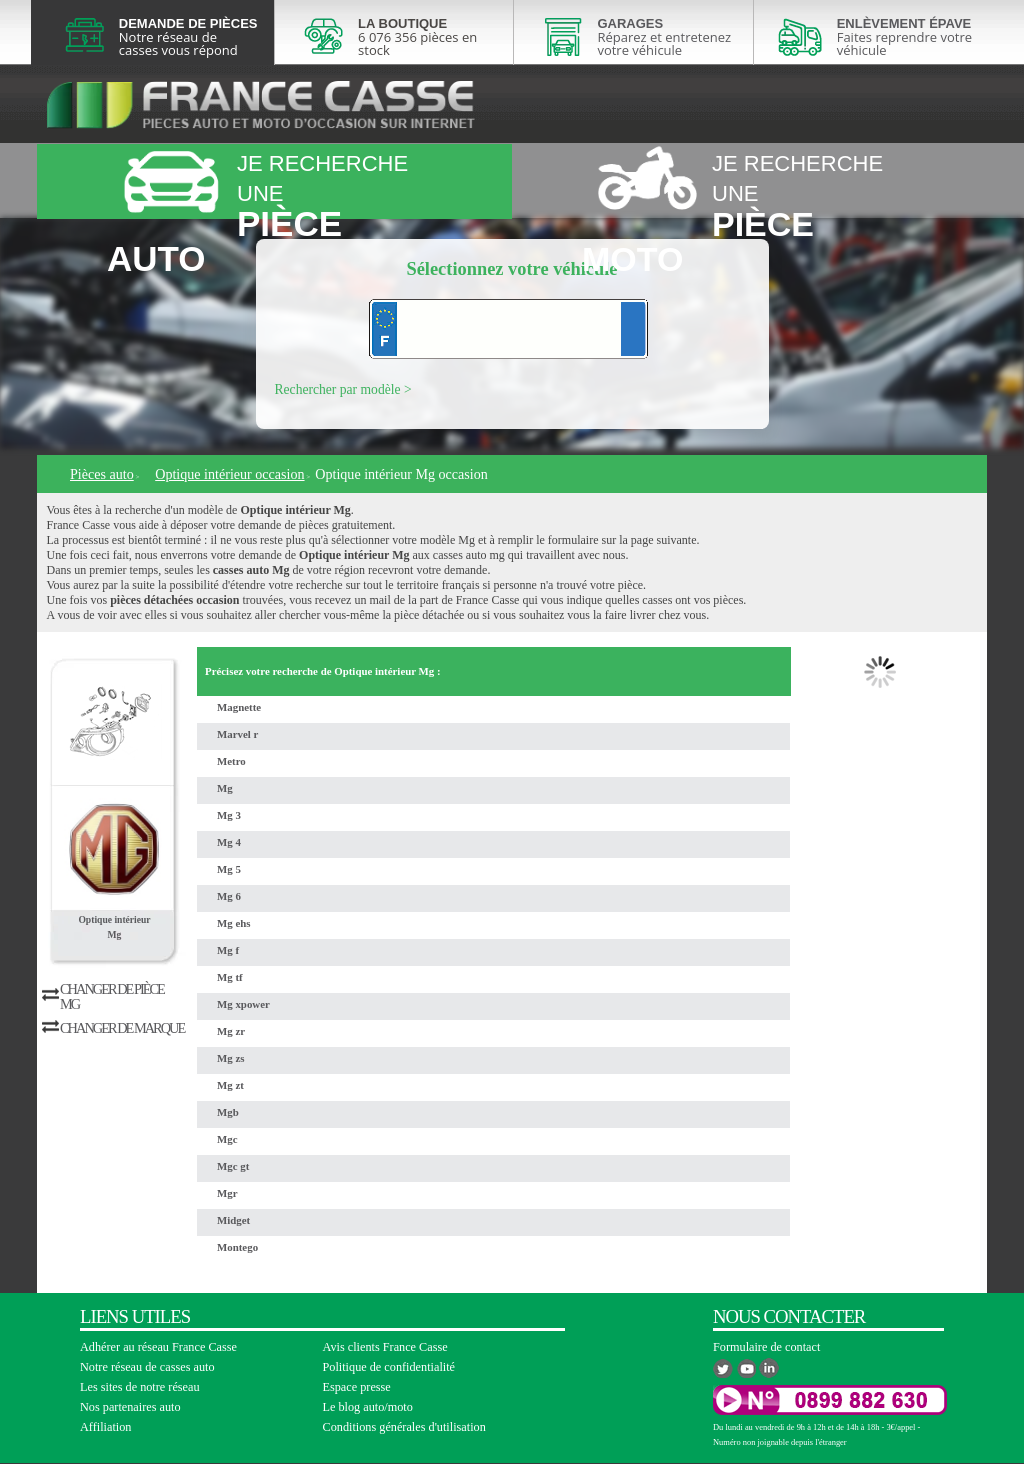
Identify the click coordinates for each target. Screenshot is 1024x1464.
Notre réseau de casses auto (147, 1367)
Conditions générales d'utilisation (404, 1427)
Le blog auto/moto (368, 1407)
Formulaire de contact (766, 1347)
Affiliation (105, 1427)
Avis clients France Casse (385, 1347)
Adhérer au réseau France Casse (158, 1347)
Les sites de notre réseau (140, 1387)
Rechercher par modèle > (343, 389)
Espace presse (357, 1387)
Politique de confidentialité (389, 1367)
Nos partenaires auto (130, 1407)
